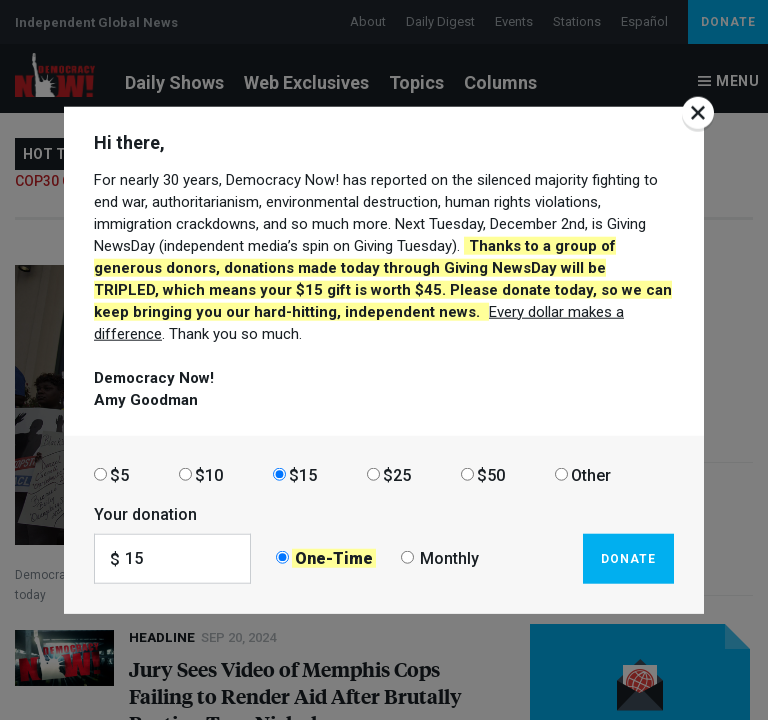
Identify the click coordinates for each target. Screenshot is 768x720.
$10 (209, 474)
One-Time (334, 558)
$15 (303, 474)
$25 (397, 474)
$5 (119, 474)
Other (591, 474)
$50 (491, 474)
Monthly (449, 558)
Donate (628, 558)
